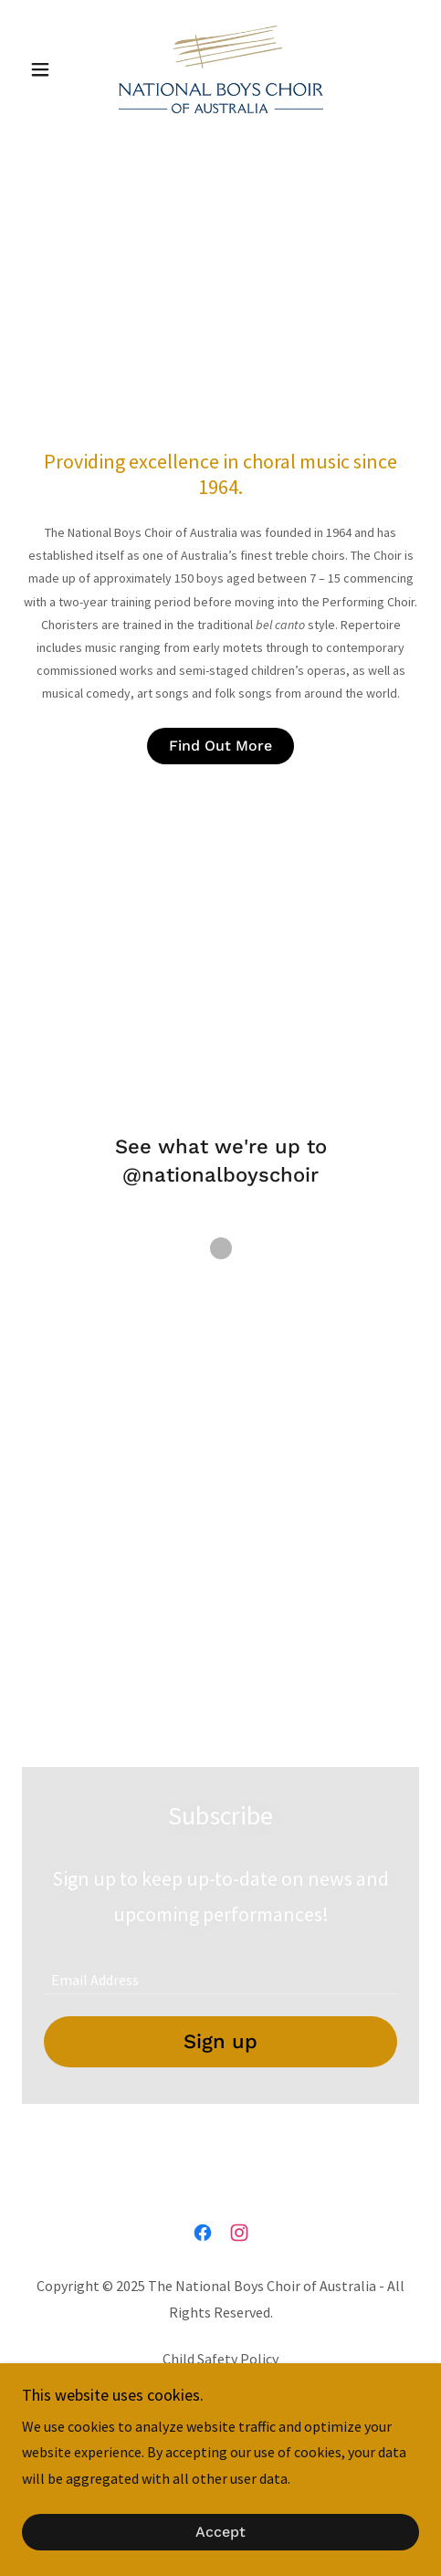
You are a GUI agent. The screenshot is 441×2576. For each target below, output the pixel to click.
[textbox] (220, 1971)
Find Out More (220, 745)
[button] (51, 69)
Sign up (220, 2041)
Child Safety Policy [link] (220, 2359)
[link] (221, 69)
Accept (220, 2532)
